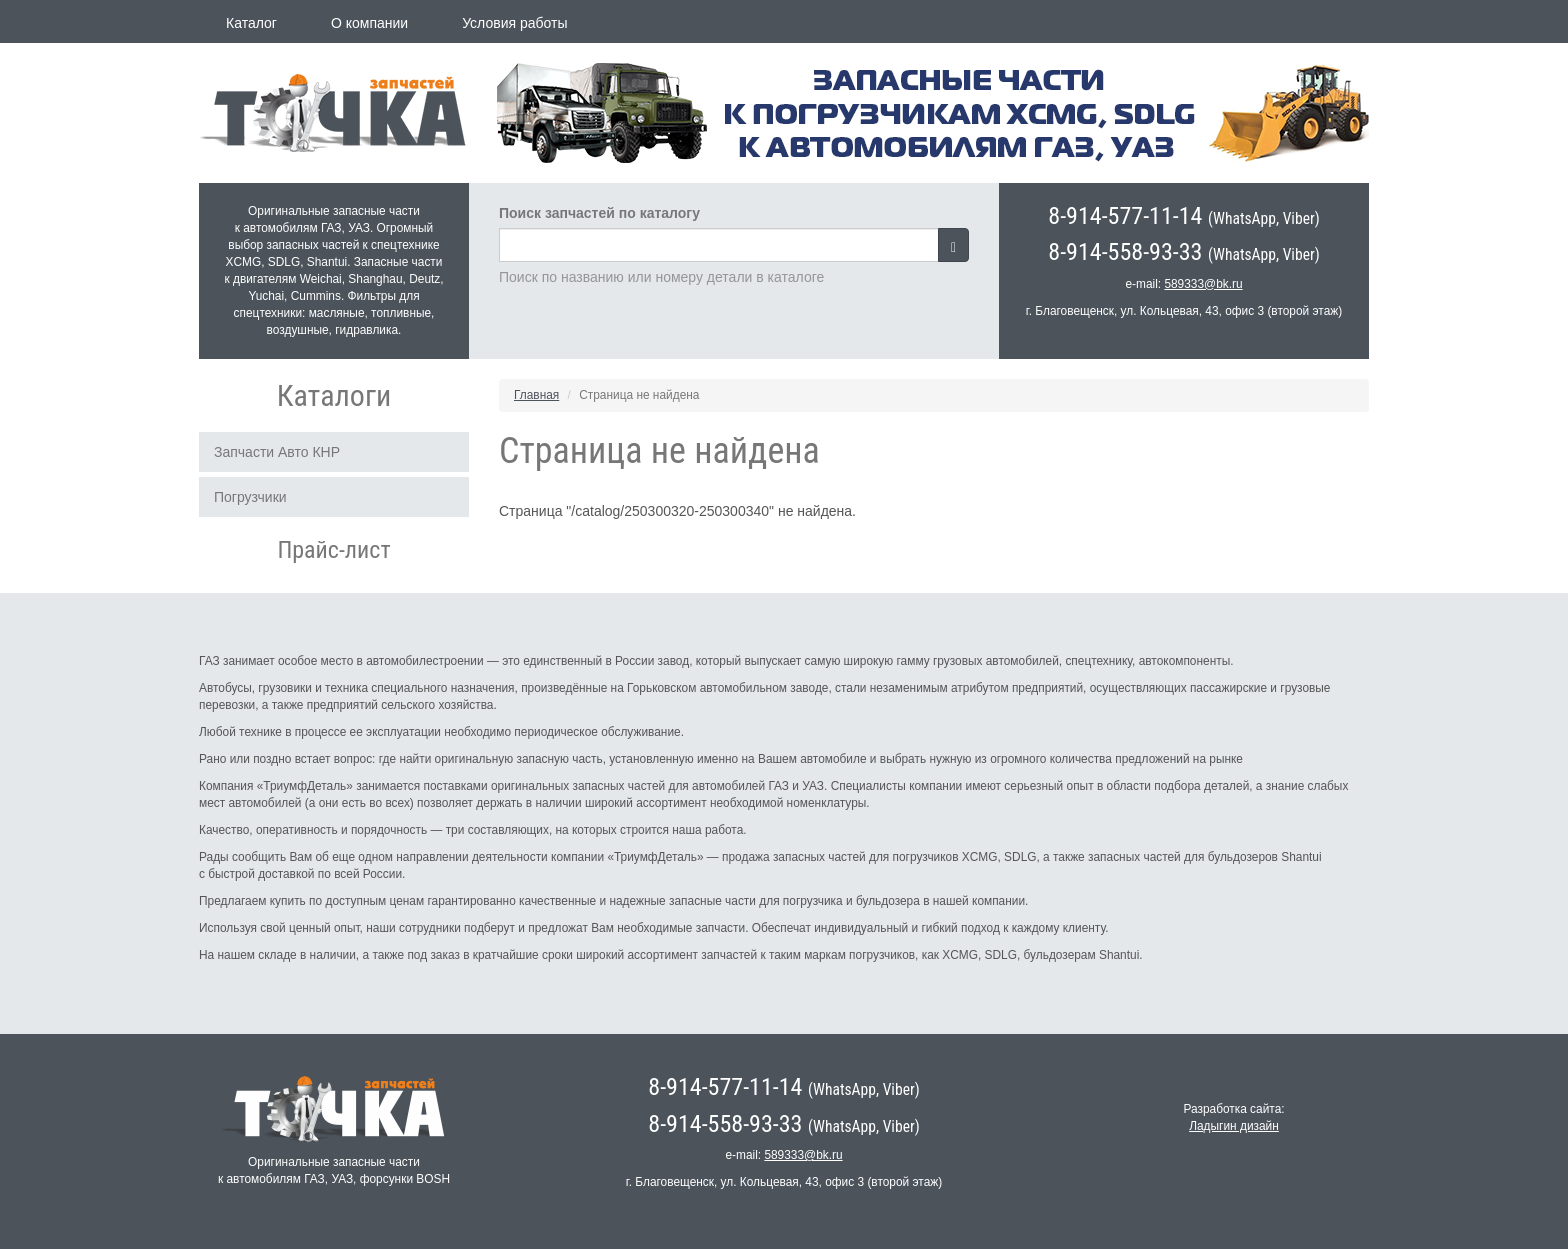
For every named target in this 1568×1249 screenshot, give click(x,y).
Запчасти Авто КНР (277, 452)
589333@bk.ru (1203, 284)
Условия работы (514, 23)
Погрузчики (250, 497)
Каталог (251, 23)
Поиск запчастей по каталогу (599, 213)
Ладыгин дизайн (1234, 1126)
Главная (536, 395)
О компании (369, 23)
